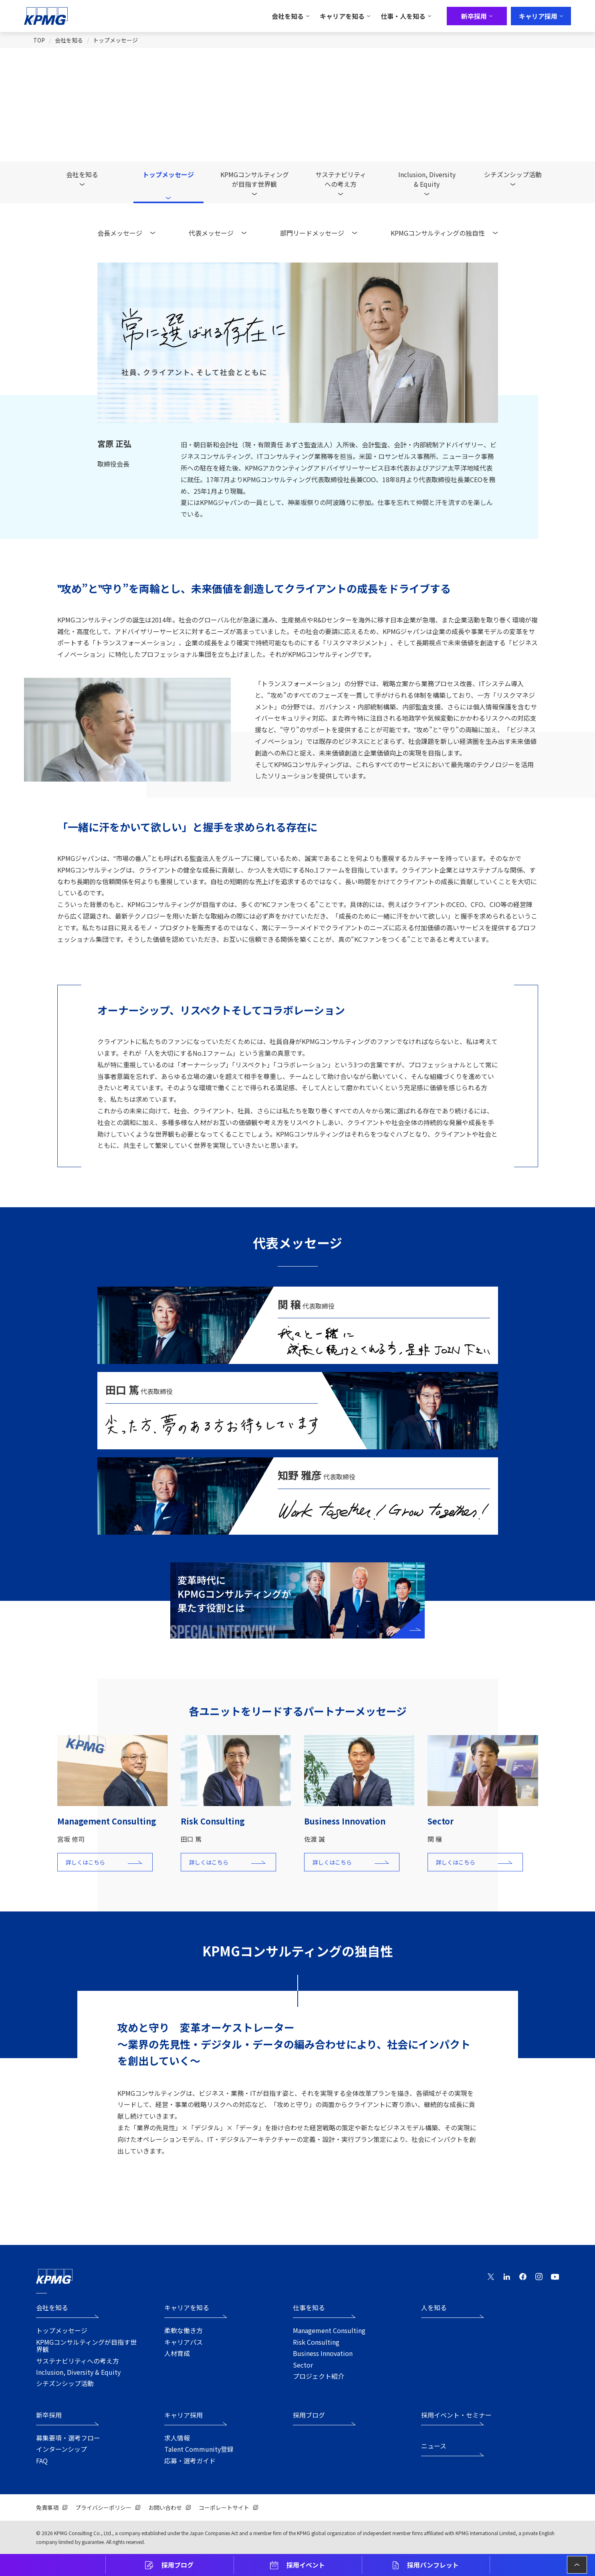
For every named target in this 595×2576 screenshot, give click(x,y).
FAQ (42, 2460)
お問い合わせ (165, 2507)
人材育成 (177, 2353)
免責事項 (47, 2507)
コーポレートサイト (224, 2507)
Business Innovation (323, 2353)
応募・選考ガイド (190, 2460)
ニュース (433, 2446)
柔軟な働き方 (183, 2330)
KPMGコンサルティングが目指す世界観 (254, 179)
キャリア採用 (183, 2415)
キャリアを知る (186, 2308)
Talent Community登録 (199, 2449)
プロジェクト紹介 (318, 2376)
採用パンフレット (433, 2565)
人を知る (434, 2308)
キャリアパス (183, 2342)
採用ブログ (177, 2565)
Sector (303, 2365)
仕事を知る (309, 2308)
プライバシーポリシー (103, 2507)
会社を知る (69, 40)
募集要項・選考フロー (68, 2438)
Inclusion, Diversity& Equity (427, 179)
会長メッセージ (119, 233)
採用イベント (305, 2565)
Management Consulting (329, 2330)
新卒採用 (49, 2415)
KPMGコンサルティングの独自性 (438, 233)
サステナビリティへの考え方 (340, 179)
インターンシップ (61, 2449)
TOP (39, 40)
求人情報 (177, 2438)
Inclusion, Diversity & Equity (78, 2372)
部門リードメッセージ (312, 233)
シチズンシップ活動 (513, 174)
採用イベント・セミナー (456, 2415)
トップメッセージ (115, 40)
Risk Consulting (316, 2342)
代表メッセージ (211, 233)
